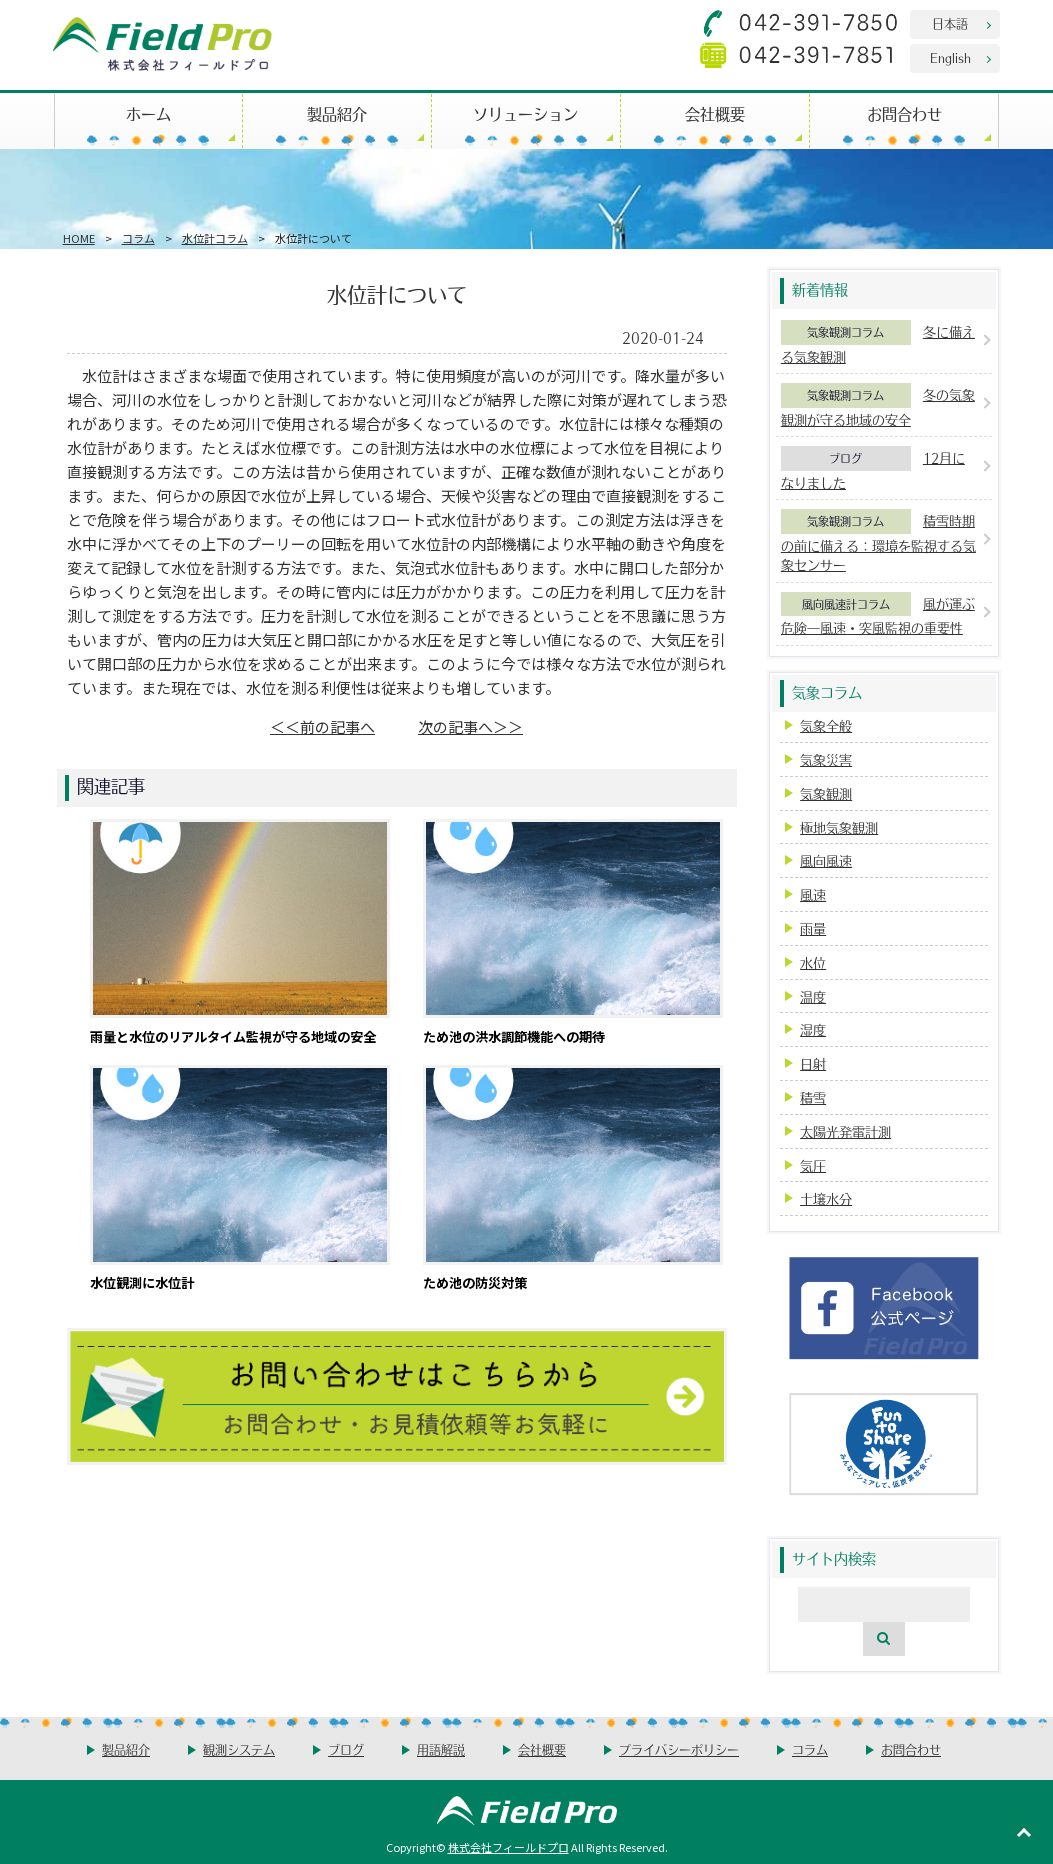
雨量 (813, 928)
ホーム (148, 113)
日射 (813, 1063)
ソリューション (525, 113)
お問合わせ (904, 113)
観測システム (239, 1749)
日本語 (950, 23)
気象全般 (826, 725)
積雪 (813, 1097)
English (950, 57)
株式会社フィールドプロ (508, 1847)
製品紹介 (337, 113)
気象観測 (826, 793)
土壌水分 (826, 1198)
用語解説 (441, 1749)
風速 (813, 894)
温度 (813, 996)
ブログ (845, 458)
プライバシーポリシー (679, 1749)
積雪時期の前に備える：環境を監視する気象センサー (878, 542)
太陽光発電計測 (845, 1131)
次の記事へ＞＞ (470, 726)
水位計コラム (215, 238)
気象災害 (826, 759)
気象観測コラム (845, 332)
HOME (79, 238)
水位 (813, 962)
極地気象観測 (839, 827)
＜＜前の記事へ (322, 726)
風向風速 (826, 860)
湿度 (813, 1029)
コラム (138, 238)
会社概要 (715, 113)
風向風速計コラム (846, 604)
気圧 (813, 1165)
